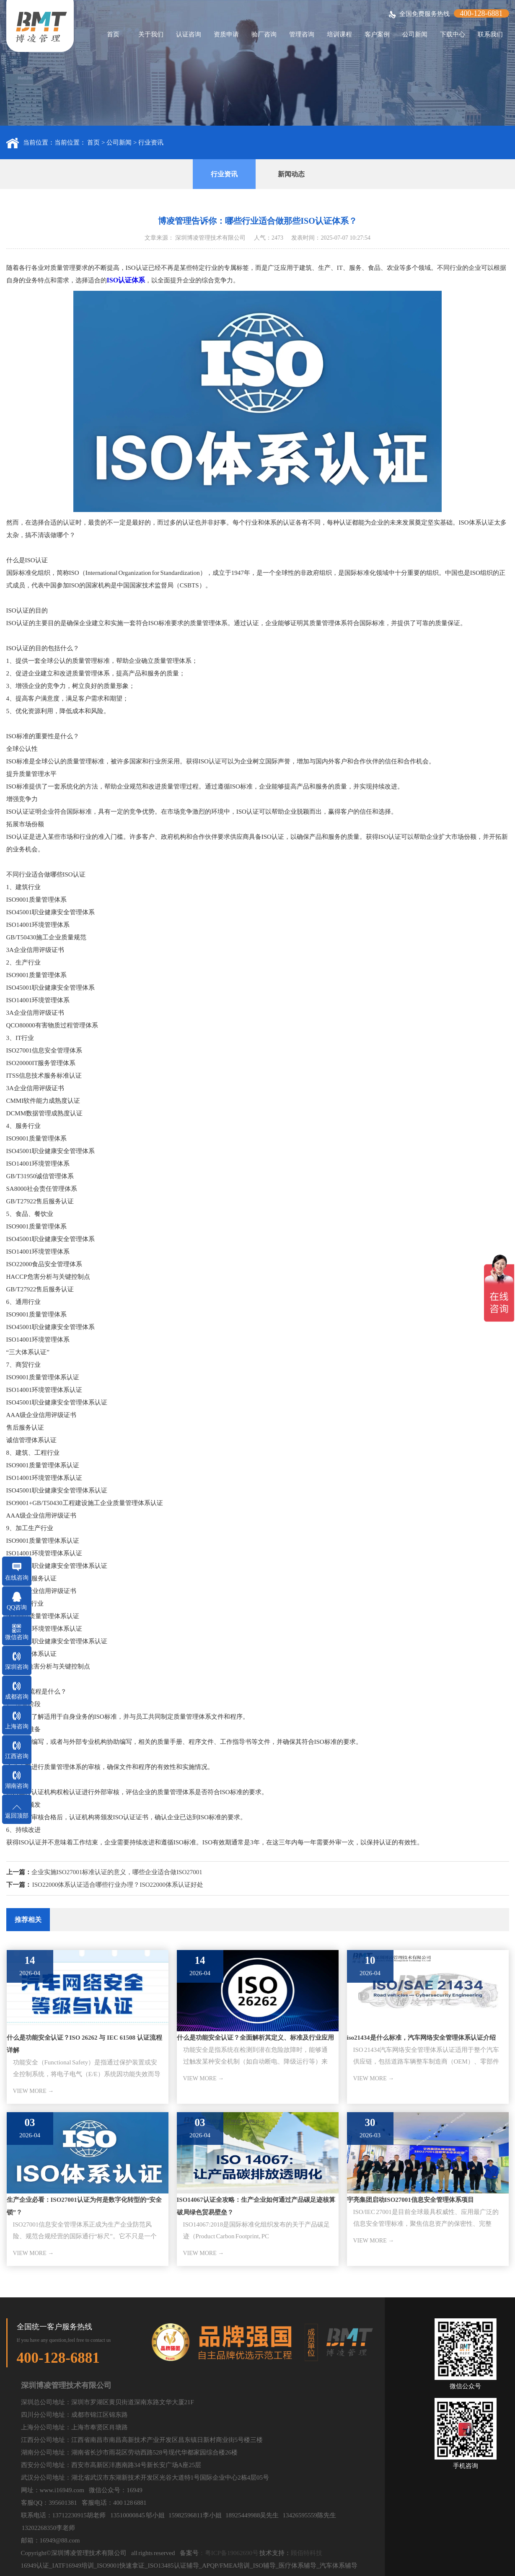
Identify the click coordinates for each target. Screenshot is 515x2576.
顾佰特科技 (306, 2553)
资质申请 (226, 34)
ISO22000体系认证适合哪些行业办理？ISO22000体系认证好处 (117, 1884)
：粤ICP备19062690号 (229, 2553)
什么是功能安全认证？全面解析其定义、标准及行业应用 (255, 2037)
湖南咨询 (16, 1786)
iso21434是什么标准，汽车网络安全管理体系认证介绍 (421, 2037)
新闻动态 (291, 174)
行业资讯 (150, 142)
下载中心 (452, 34)
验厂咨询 (264, 34)
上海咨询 (16, 1726)
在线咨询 (16, 1578)
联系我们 (490, 34)
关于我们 (150, 34)
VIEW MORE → (33, 2091)
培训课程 (339, 34)
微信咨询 (16, 1637)
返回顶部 (16, 1816)
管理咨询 (301, 34)
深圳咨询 (16, 1667)
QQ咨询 (17, 1607)
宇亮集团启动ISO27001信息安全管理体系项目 (410, 2199)
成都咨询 (16, 1697)
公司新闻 (414, 34)
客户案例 (377, 34)
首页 (113, 34)
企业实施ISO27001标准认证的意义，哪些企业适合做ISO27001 (116, 1872)
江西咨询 (16, 1756)
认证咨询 (188, 34)
